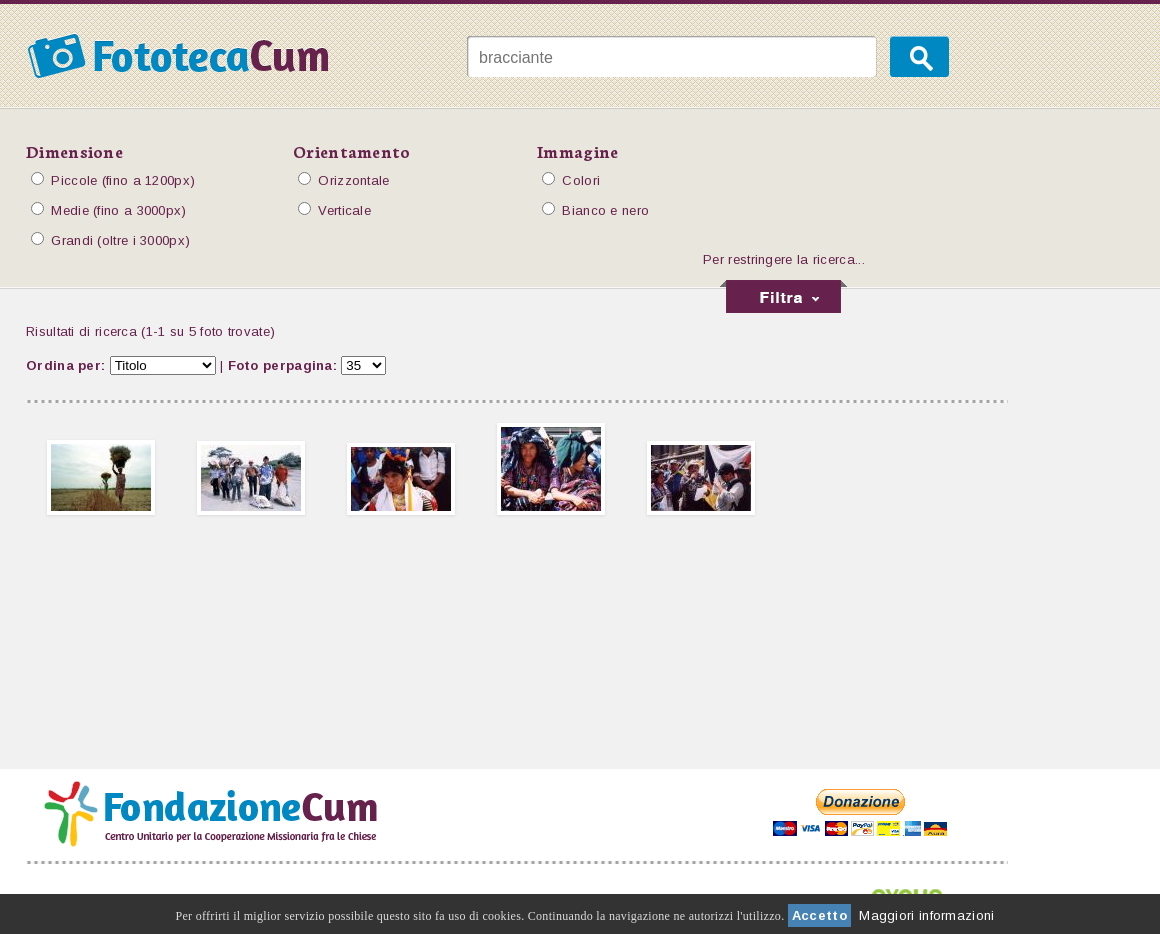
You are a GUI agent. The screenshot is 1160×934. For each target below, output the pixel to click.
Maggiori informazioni (926, 915)
